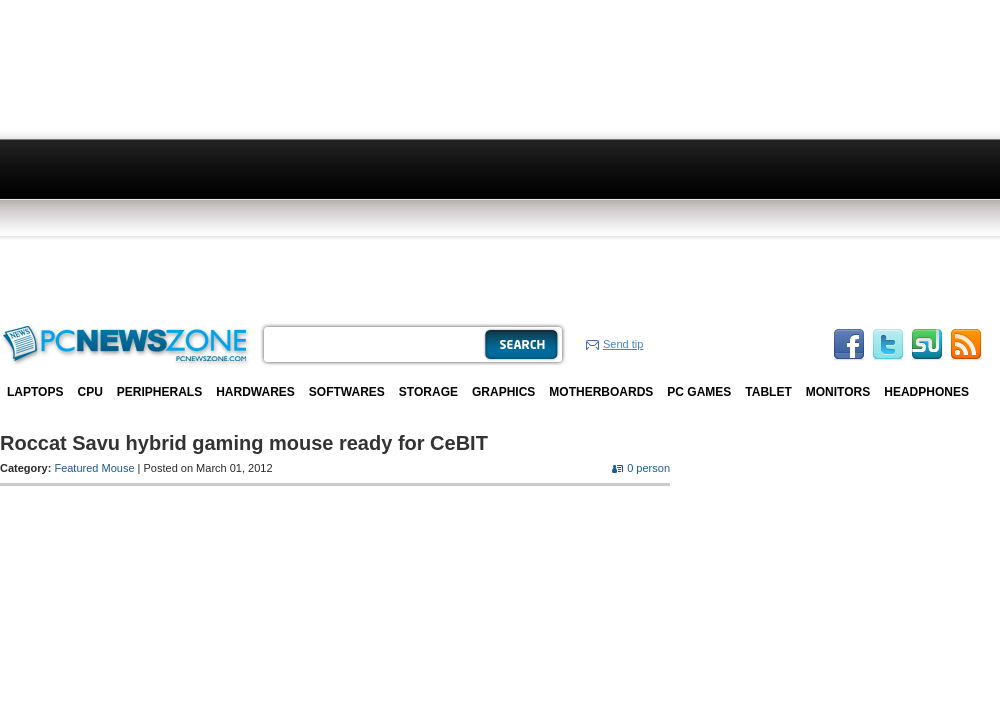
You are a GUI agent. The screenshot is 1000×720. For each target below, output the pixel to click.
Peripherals (159, 392)
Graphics (503, 392)
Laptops (35, 392)
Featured (76, 468)
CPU (89, 392)
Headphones (926, 392)
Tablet (768, 392)
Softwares (347, 392)
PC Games (699, 392)
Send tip (623, 344)
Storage (428, 392)
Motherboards (601, 392)
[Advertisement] (480, 160)
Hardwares (255, 392)
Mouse (118, 468)
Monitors (838, 392)
